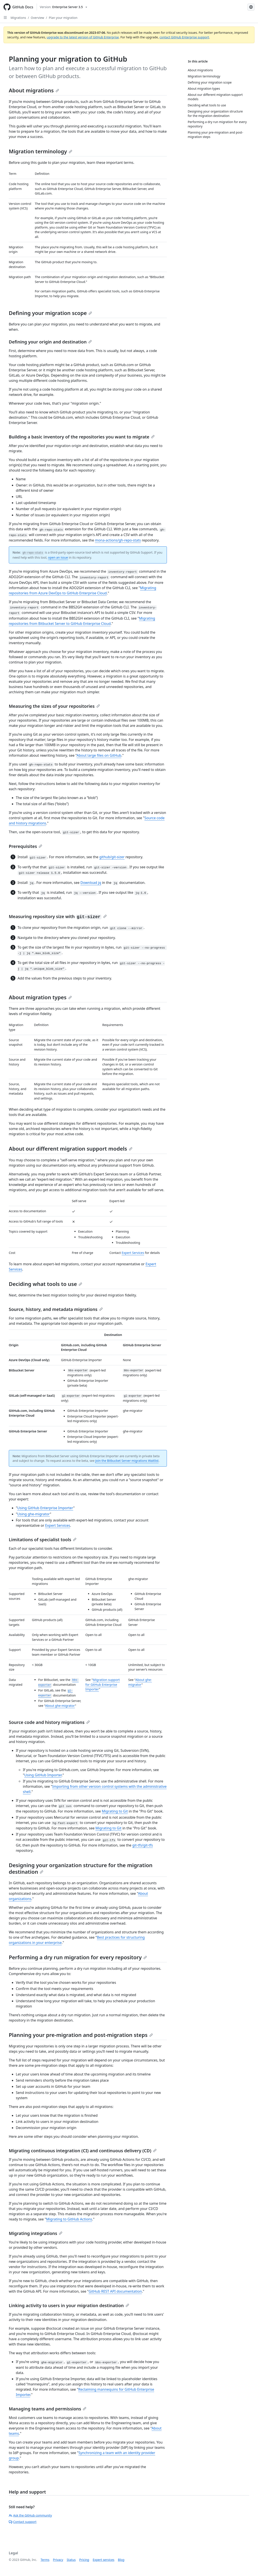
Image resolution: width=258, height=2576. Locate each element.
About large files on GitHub (99, 755)
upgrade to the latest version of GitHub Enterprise (83, 37)
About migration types (40, 997)
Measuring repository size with (58, 916)
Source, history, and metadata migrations (56, 1309)
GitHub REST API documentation (115, 2291)
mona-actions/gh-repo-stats (118, 540)
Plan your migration (63, 18)
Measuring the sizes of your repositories (54, 706)
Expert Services (133, 1253)
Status (71, 2560)
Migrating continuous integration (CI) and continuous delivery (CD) (83, 2151)
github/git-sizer (111, 856)
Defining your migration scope (50, 312)
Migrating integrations (35, 2233)
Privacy (58, 2560)
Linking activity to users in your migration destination (69, 2305)
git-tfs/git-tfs (142, 1845)
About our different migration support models (70, 1148)
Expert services (103, 2560)
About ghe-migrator (60, 1706)
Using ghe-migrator (33, 1514)
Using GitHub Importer (43, 1775)
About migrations (34, 90)
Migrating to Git (115, 1811)
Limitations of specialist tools (42, 1540)
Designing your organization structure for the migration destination (80, 1868)
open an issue (58, 557)
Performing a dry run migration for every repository (78, 1957)
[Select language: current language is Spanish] (250, 7)
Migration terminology (40, 151)
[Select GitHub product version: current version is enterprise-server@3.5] (63, 7)
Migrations (18, 18)
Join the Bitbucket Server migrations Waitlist (127, 1461)
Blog (121, 2560)
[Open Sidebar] (5, 17)
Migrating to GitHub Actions (69, 2219)
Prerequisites (25, 846)
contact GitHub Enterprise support (184, 37)
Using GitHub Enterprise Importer (45, 1507)
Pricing (84, 2560)
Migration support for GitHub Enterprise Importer (102, 1684)
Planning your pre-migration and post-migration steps (81, 2034)
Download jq (90, 882)
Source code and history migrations (49, 1722)
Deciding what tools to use (45, 1283)
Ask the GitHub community (30, 2515)
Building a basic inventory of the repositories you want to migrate (82, 437)
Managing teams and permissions (47, 2409)
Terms (45, 2560)
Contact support (22, 2522)
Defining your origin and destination (50, 342)
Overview (37, 18)
